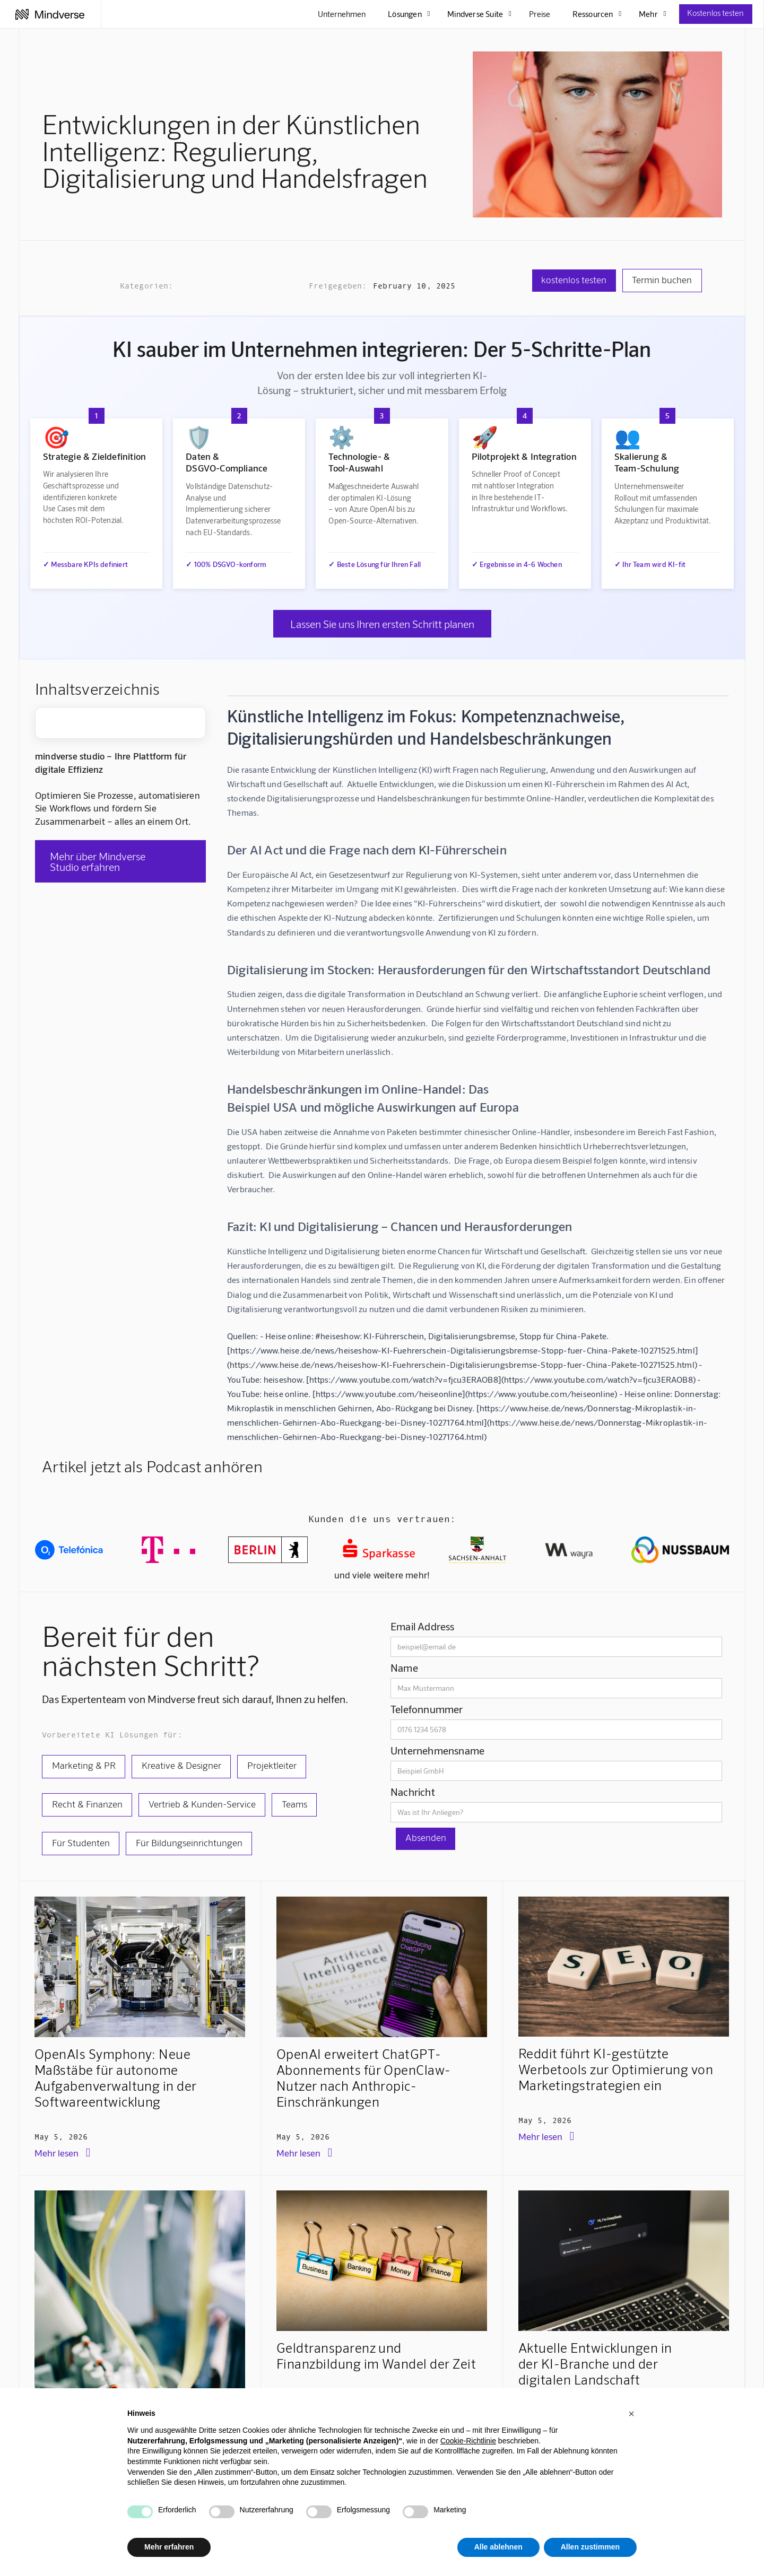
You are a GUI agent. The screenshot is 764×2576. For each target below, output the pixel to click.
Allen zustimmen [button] (590, 2547)
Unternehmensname (437, 1750)
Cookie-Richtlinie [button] (468, 2441)
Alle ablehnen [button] (498, 2547)
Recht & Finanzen (87, 1804)
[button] (631, 2413)
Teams (294, 1804)
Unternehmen (342, 14)
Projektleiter (272, 1765)
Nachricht (412, 1791)
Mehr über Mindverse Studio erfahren (97, 861)
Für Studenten (81, 1842)
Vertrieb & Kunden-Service (202, 1804)
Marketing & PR (84, 1765)
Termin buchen (662, 279)
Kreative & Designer (181, 1765)
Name (404, 1667)
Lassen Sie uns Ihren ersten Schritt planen (382, 623)
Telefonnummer (426, 1709)
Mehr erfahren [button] (169, 2547)
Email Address (422, 1626)
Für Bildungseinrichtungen (189, 1842)
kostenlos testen (573, 279)
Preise (539, 14)
